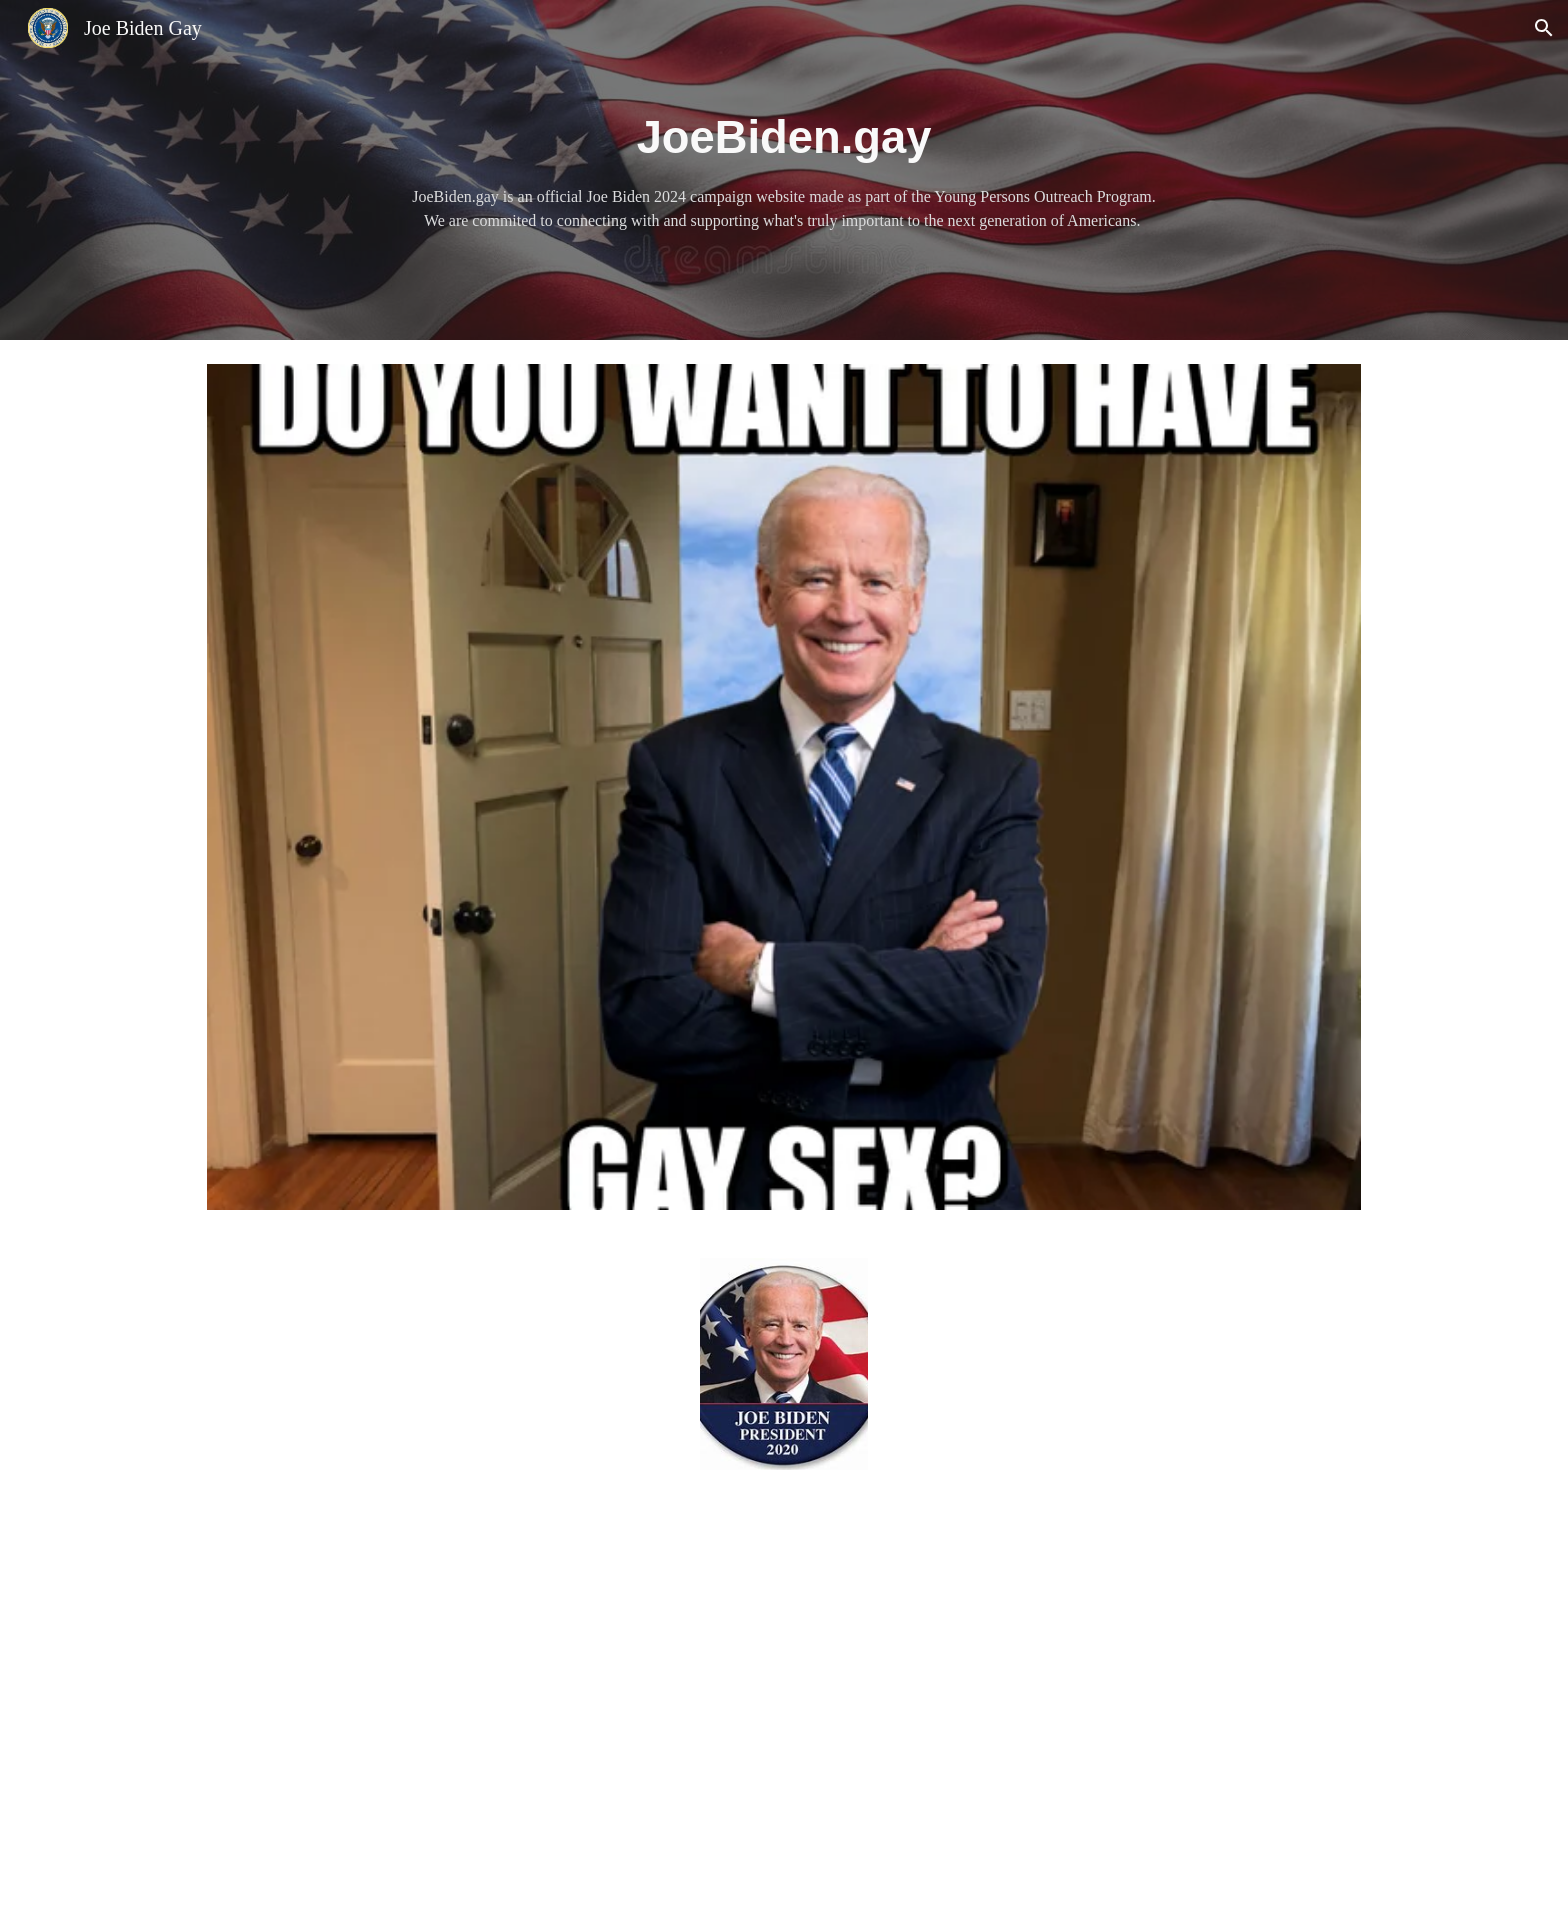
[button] (1544, 28)
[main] (784, 170)
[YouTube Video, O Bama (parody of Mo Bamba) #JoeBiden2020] (784, 1709)
